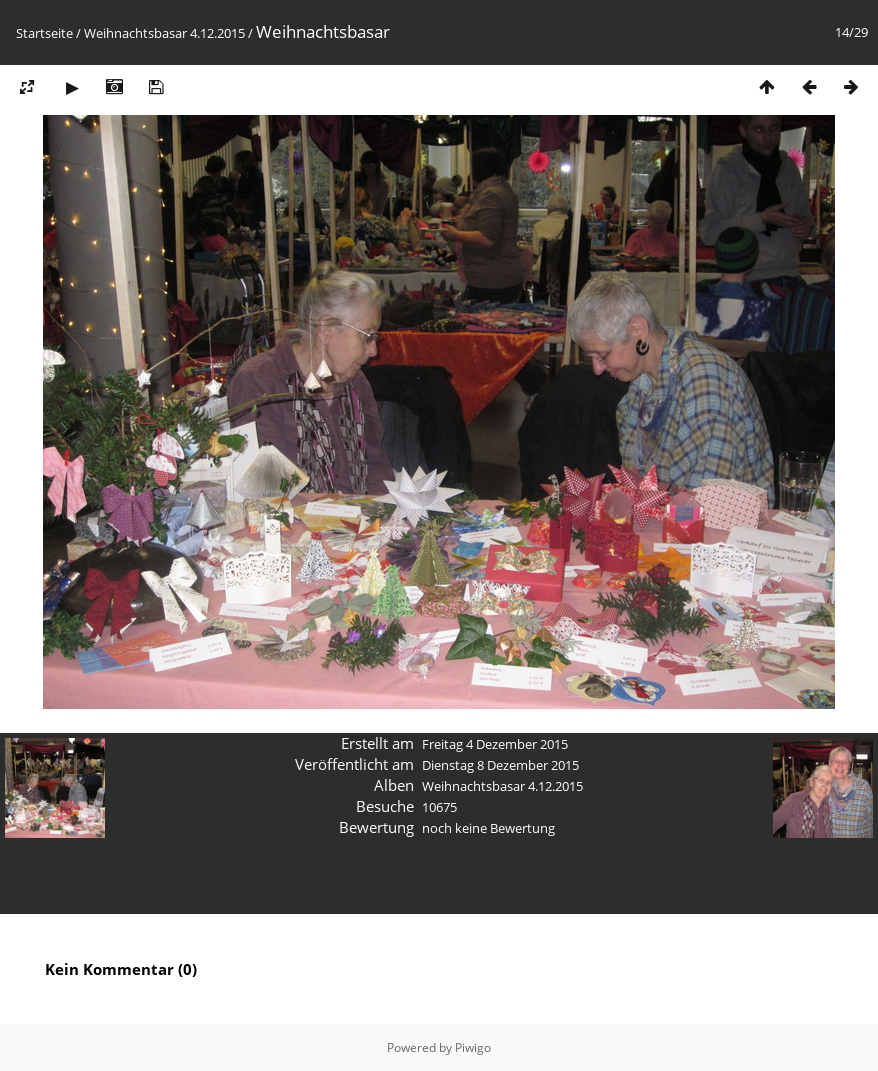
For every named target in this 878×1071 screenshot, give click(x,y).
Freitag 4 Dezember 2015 (495, 744)
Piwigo (473, 1047)
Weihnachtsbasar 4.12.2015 (164, 33)
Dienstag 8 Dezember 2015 (500, 765)
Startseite (44, 33)
